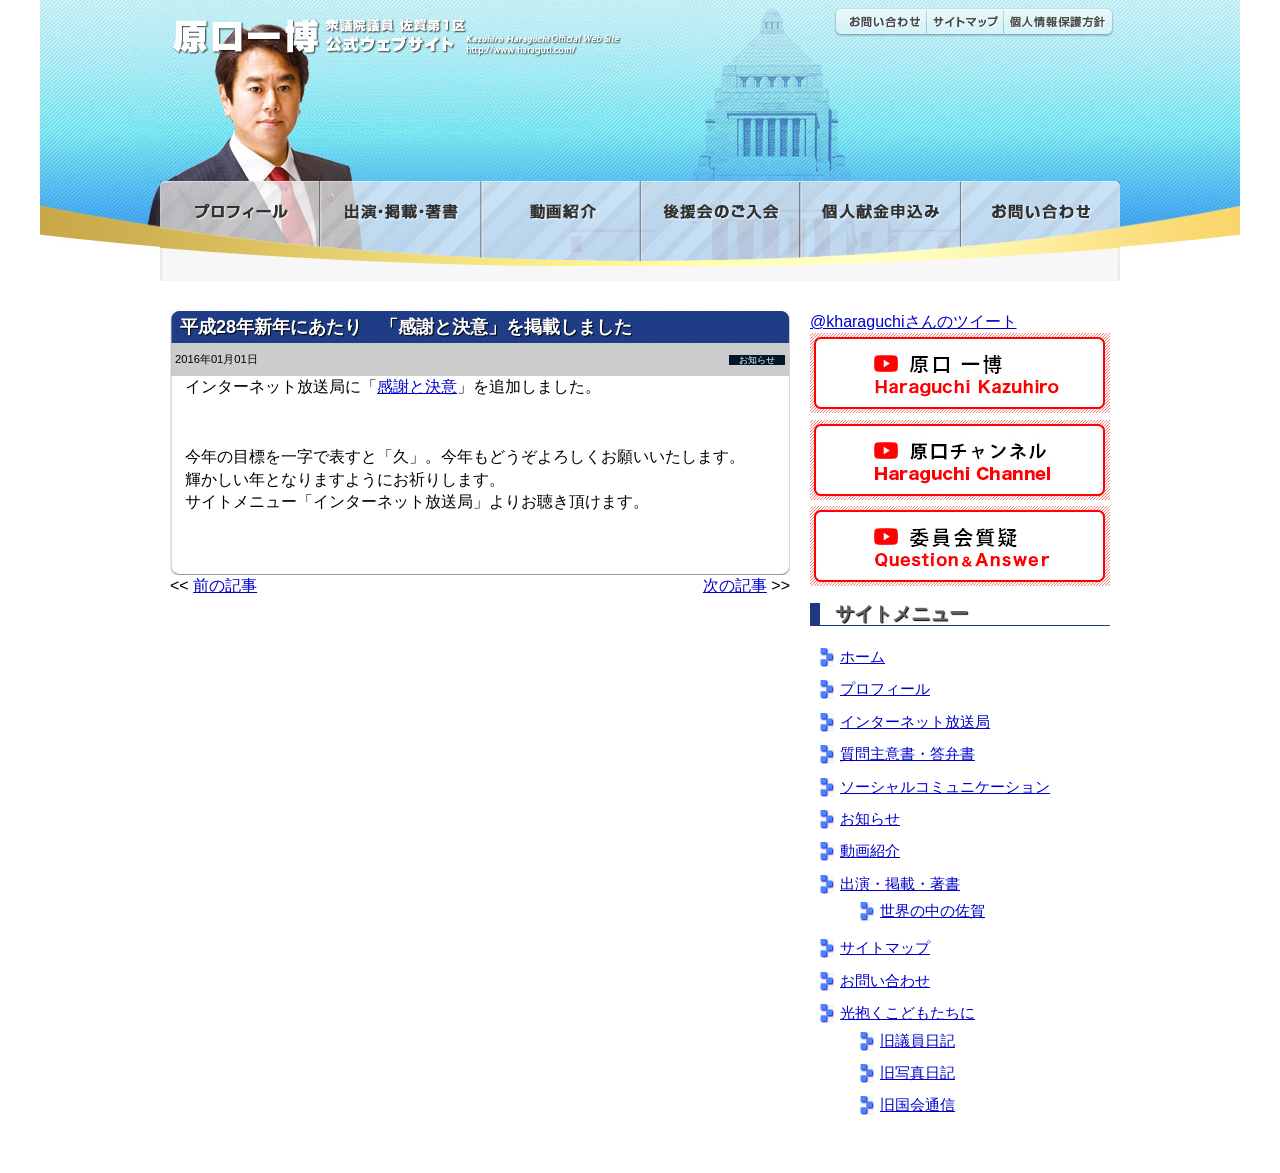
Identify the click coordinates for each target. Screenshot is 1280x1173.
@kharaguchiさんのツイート (913, 321)
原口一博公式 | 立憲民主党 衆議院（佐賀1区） (457, 30)
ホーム (862, 656)
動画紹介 (560, 223)
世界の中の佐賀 (932, 910)
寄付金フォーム (879, 223)
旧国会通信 (917, 1104)
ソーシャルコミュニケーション (945, 786)
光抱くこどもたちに (907, 1012)
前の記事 (225, 585)
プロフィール (239, 223)
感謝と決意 (417, 386)
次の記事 (735, 585)
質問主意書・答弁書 (907, 753)
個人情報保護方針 (1058, 22)
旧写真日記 (917, 1072)
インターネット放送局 (915, 721)
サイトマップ (964, 22)
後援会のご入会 (719, 223)
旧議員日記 (917, 1040)
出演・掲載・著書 (399, 223)
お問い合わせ (880, 22)
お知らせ (757, 360)
